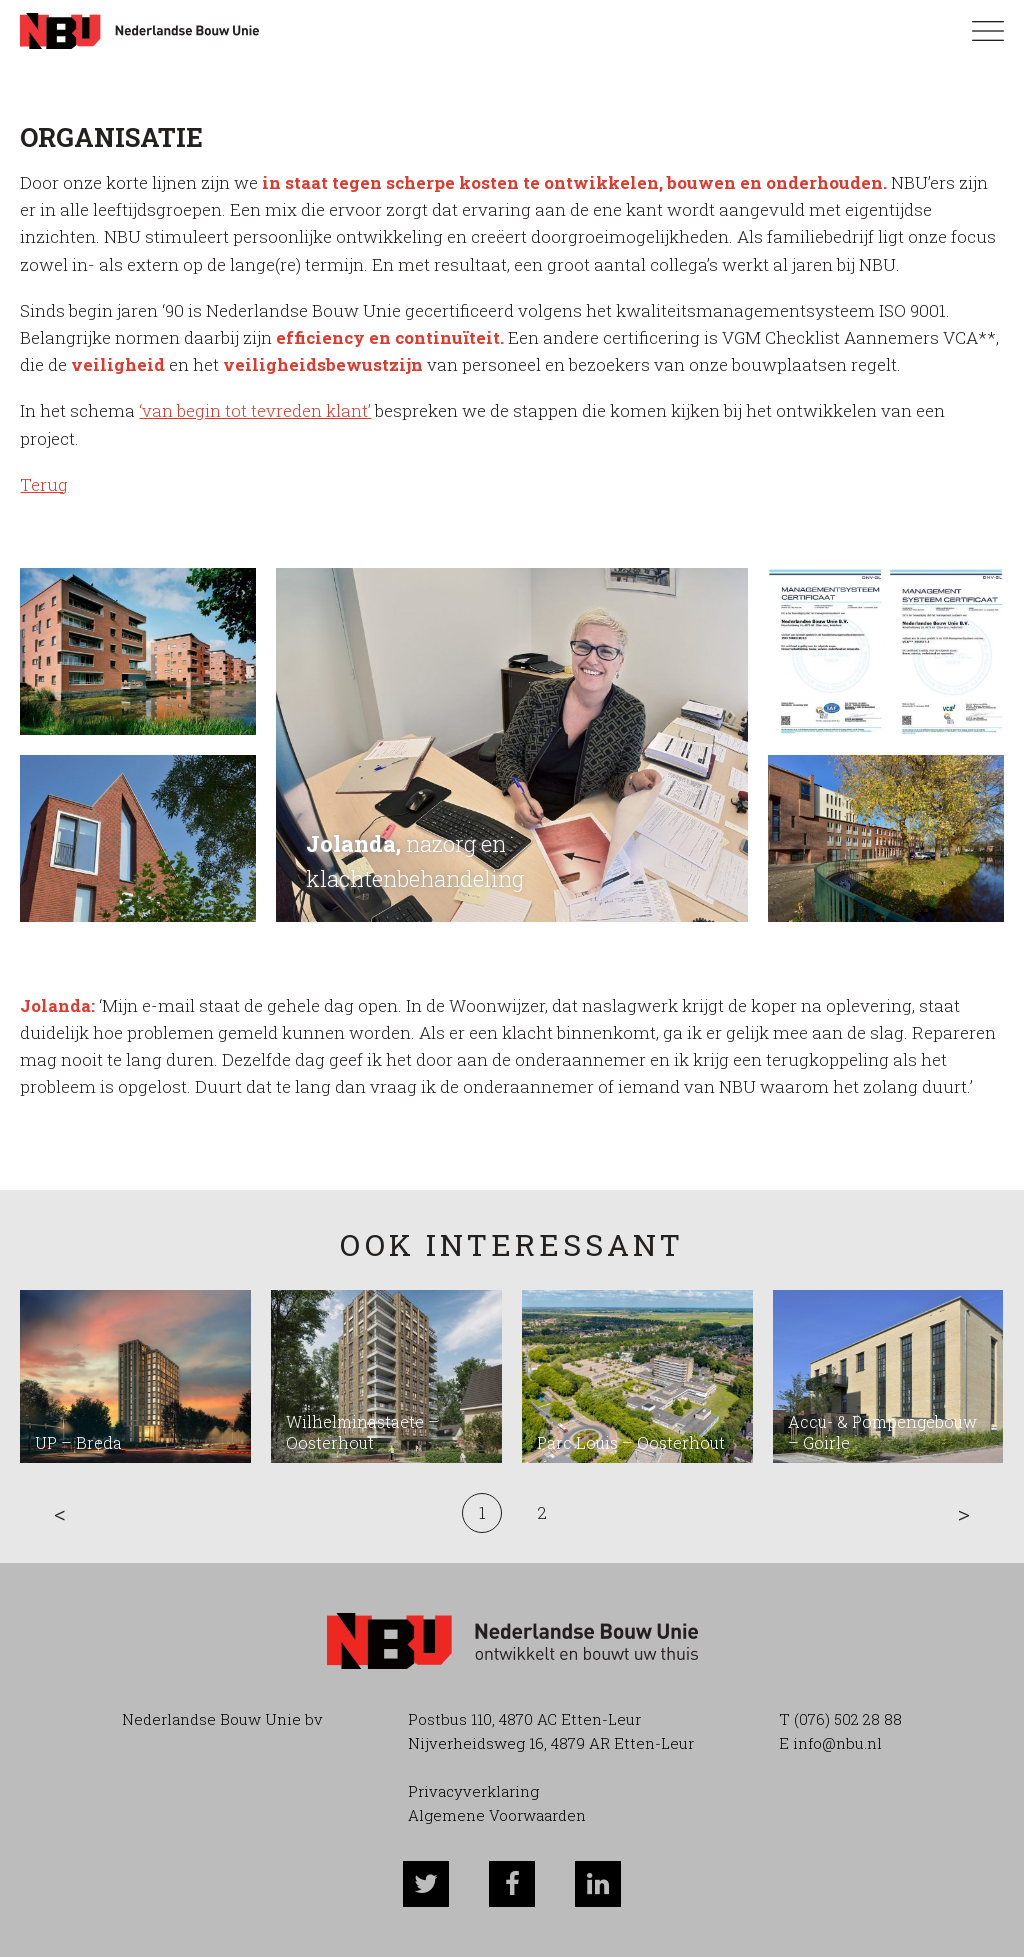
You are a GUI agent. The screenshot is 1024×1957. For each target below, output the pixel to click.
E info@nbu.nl (830, 1743)
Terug (44, 484)
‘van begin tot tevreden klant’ (255, 410)
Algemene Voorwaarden (497, 1815)
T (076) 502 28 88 (840, 1719)
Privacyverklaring (473, 1791)
